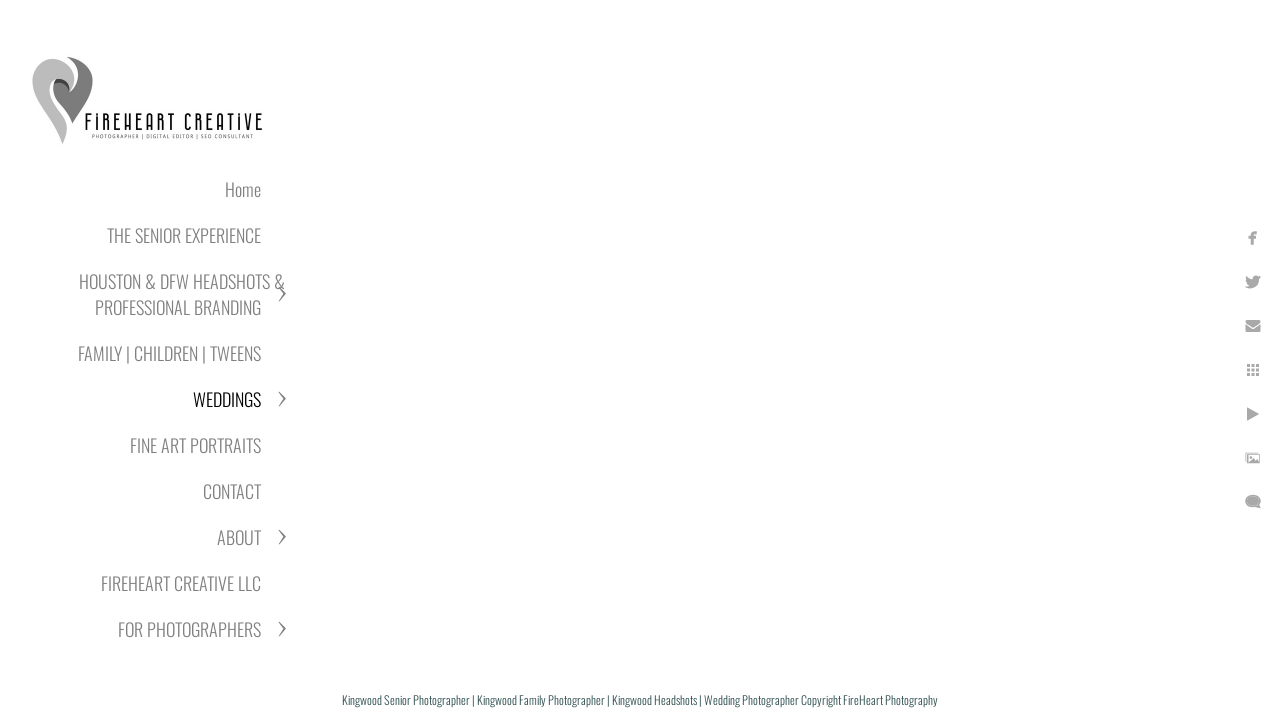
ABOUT (239, 537)
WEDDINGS (227, 399)
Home (243, 189)
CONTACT (232, 491)
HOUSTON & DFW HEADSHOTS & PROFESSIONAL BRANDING (182, 294)
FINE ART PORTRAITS (195, 445)
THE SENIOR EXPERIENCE (184, 235)
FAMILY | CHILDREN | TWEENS (169, 353)
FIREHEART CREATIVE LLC (181, 583)
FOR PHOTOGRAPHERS (189, 629)
